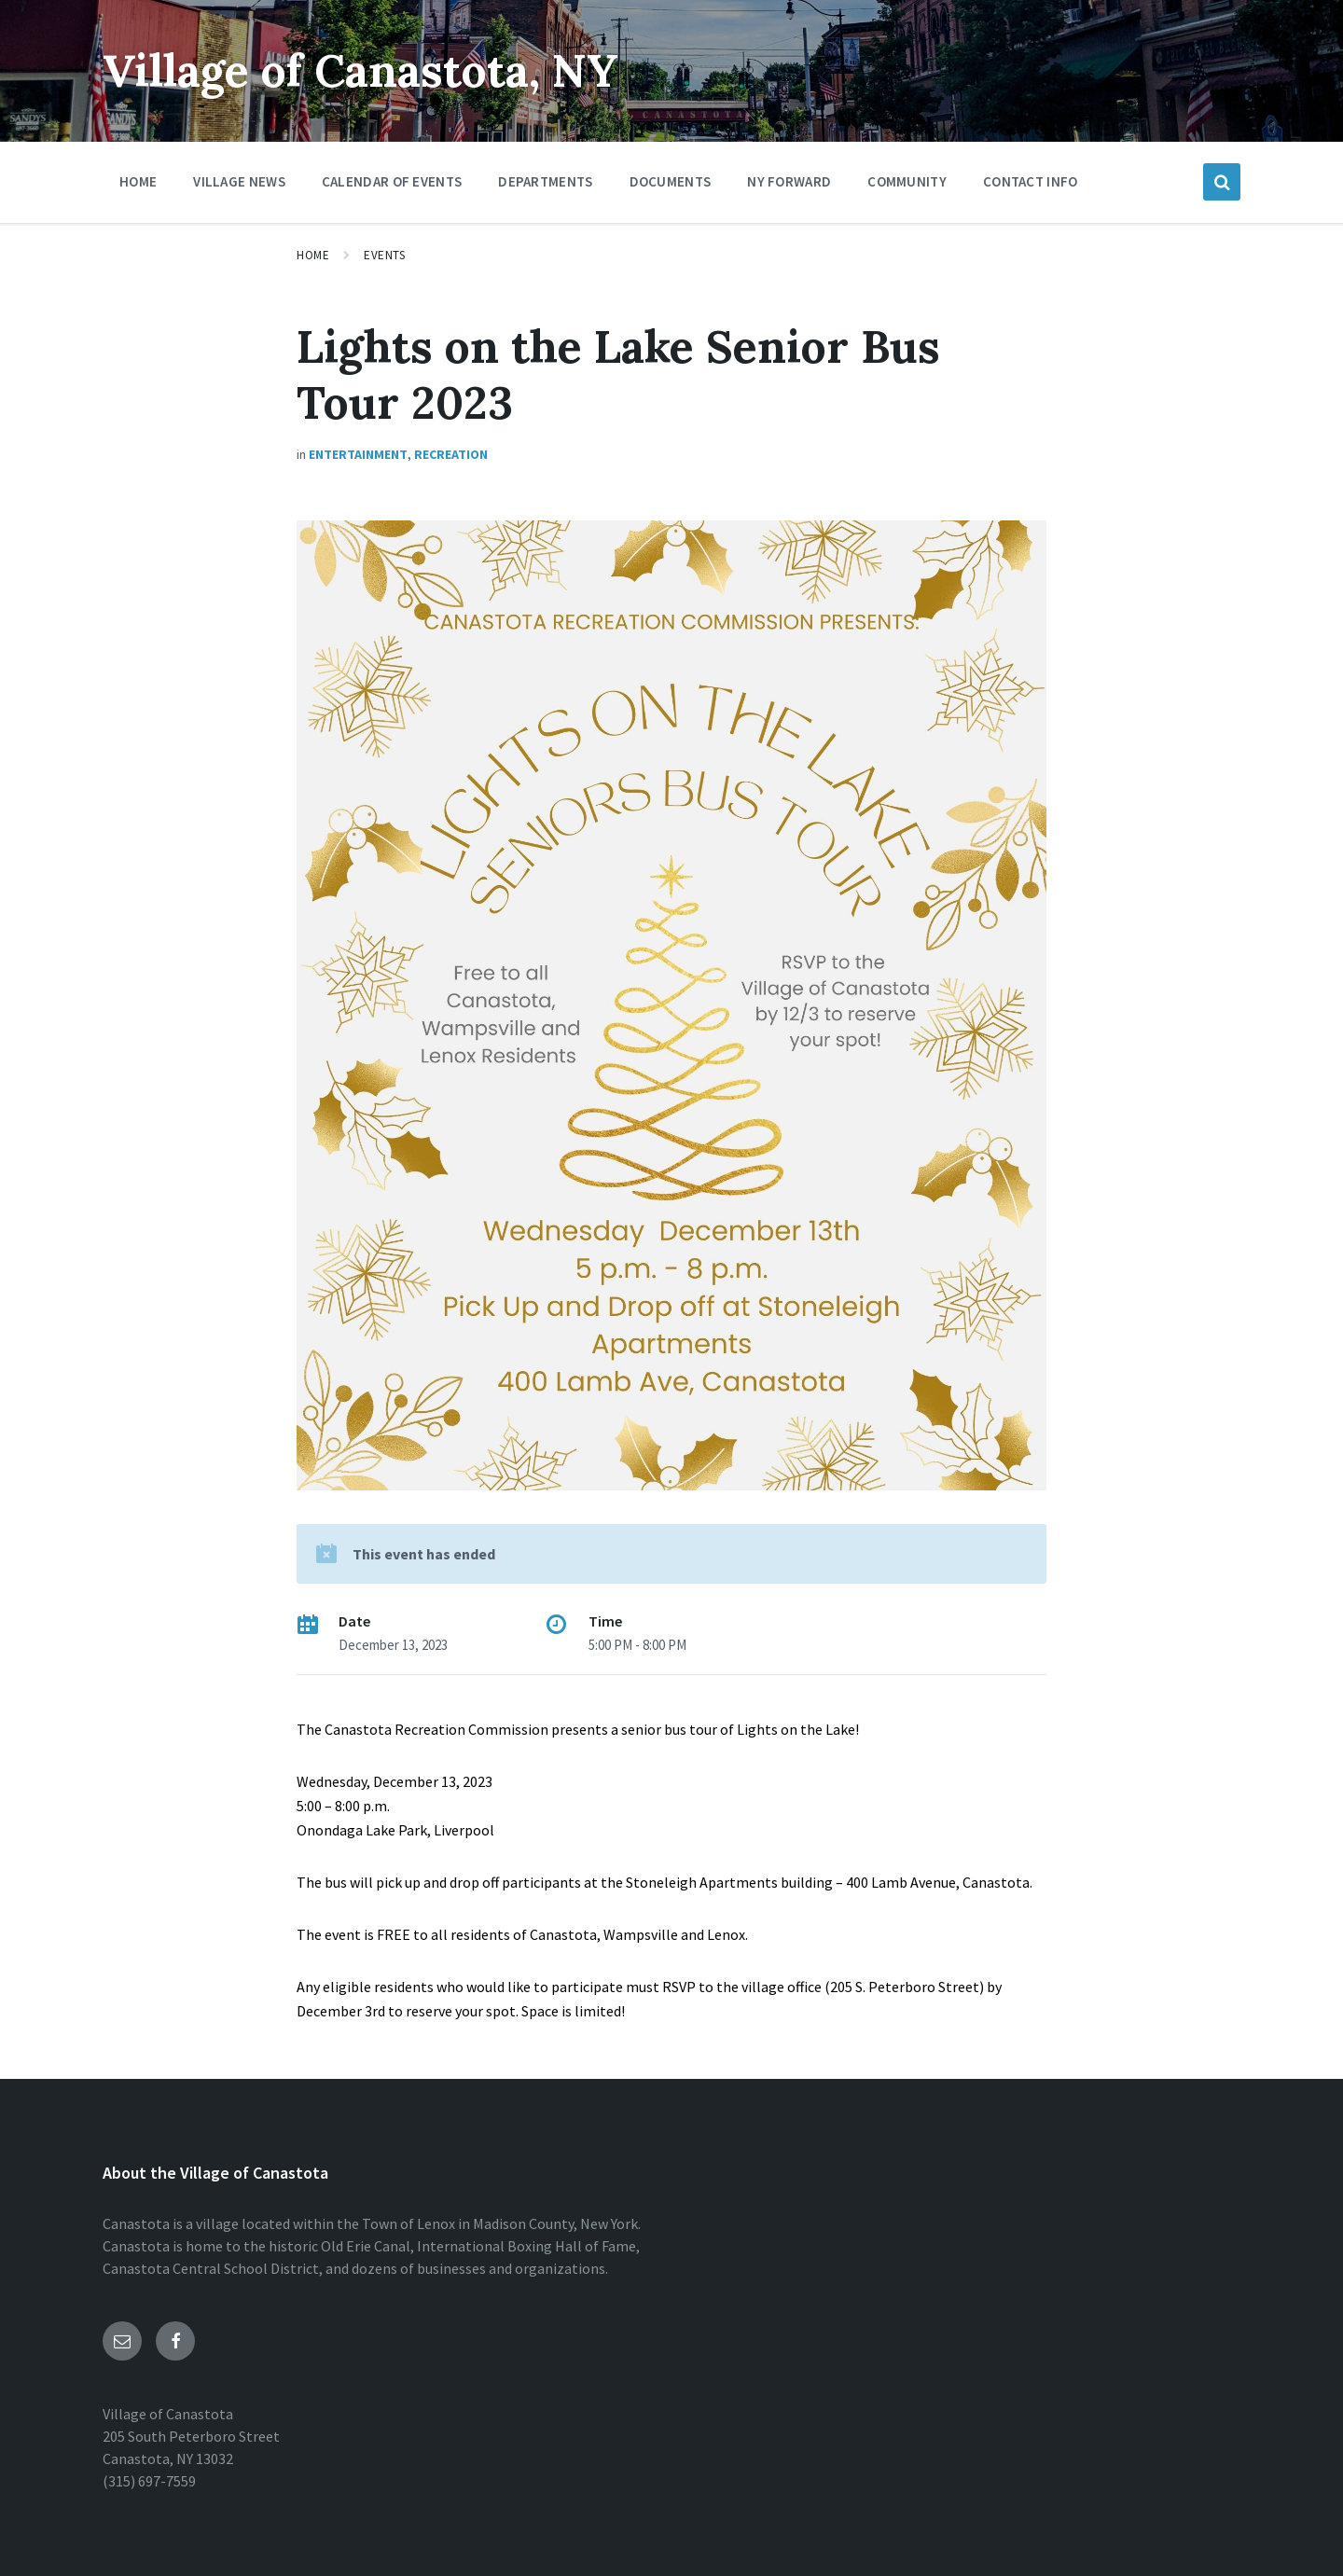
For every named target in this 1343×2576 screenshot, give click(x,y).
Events (384, 255)
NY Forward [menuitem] (789, 181)
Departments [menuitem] (545, 181)
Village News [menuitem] (239, 181)
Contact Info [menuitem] (1030, 181)
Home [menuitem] (138, 181)
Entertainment (358, 454)
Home (313, 255)
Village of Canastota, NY (361, 70)
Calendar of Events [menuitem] (392, 181)
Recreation (451, 454)
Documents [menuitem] (671, 181)
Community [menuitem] (907, 181)
